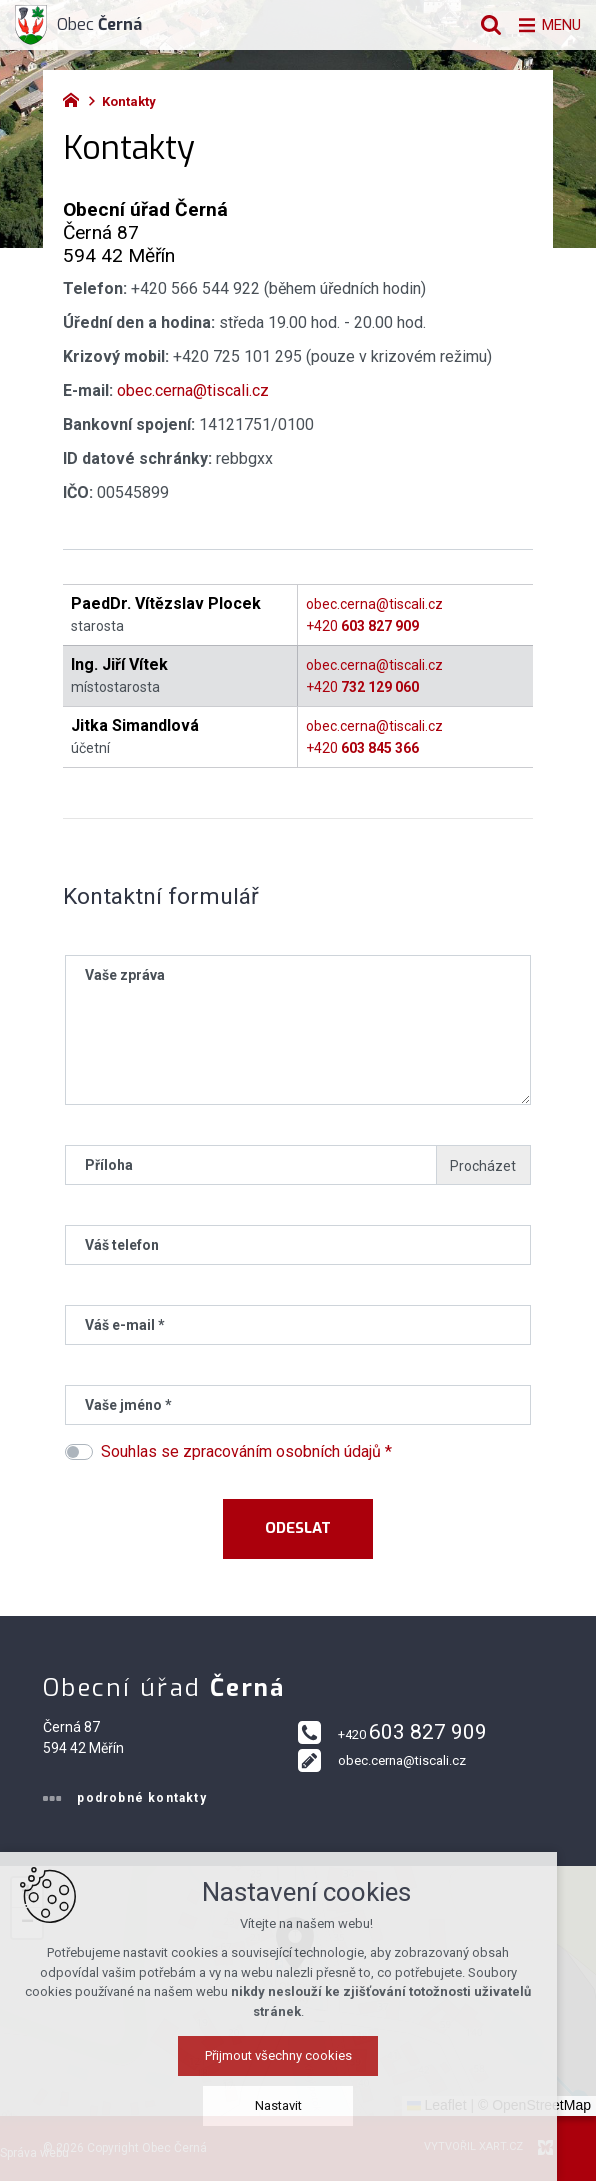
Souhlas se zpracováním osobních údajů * (246, 1451)
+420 (362, 626)
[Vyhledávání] (481, 25)
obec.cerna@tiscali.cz (193, 390)
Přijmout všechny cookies (298, 2066)
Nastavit (298, 2116)
